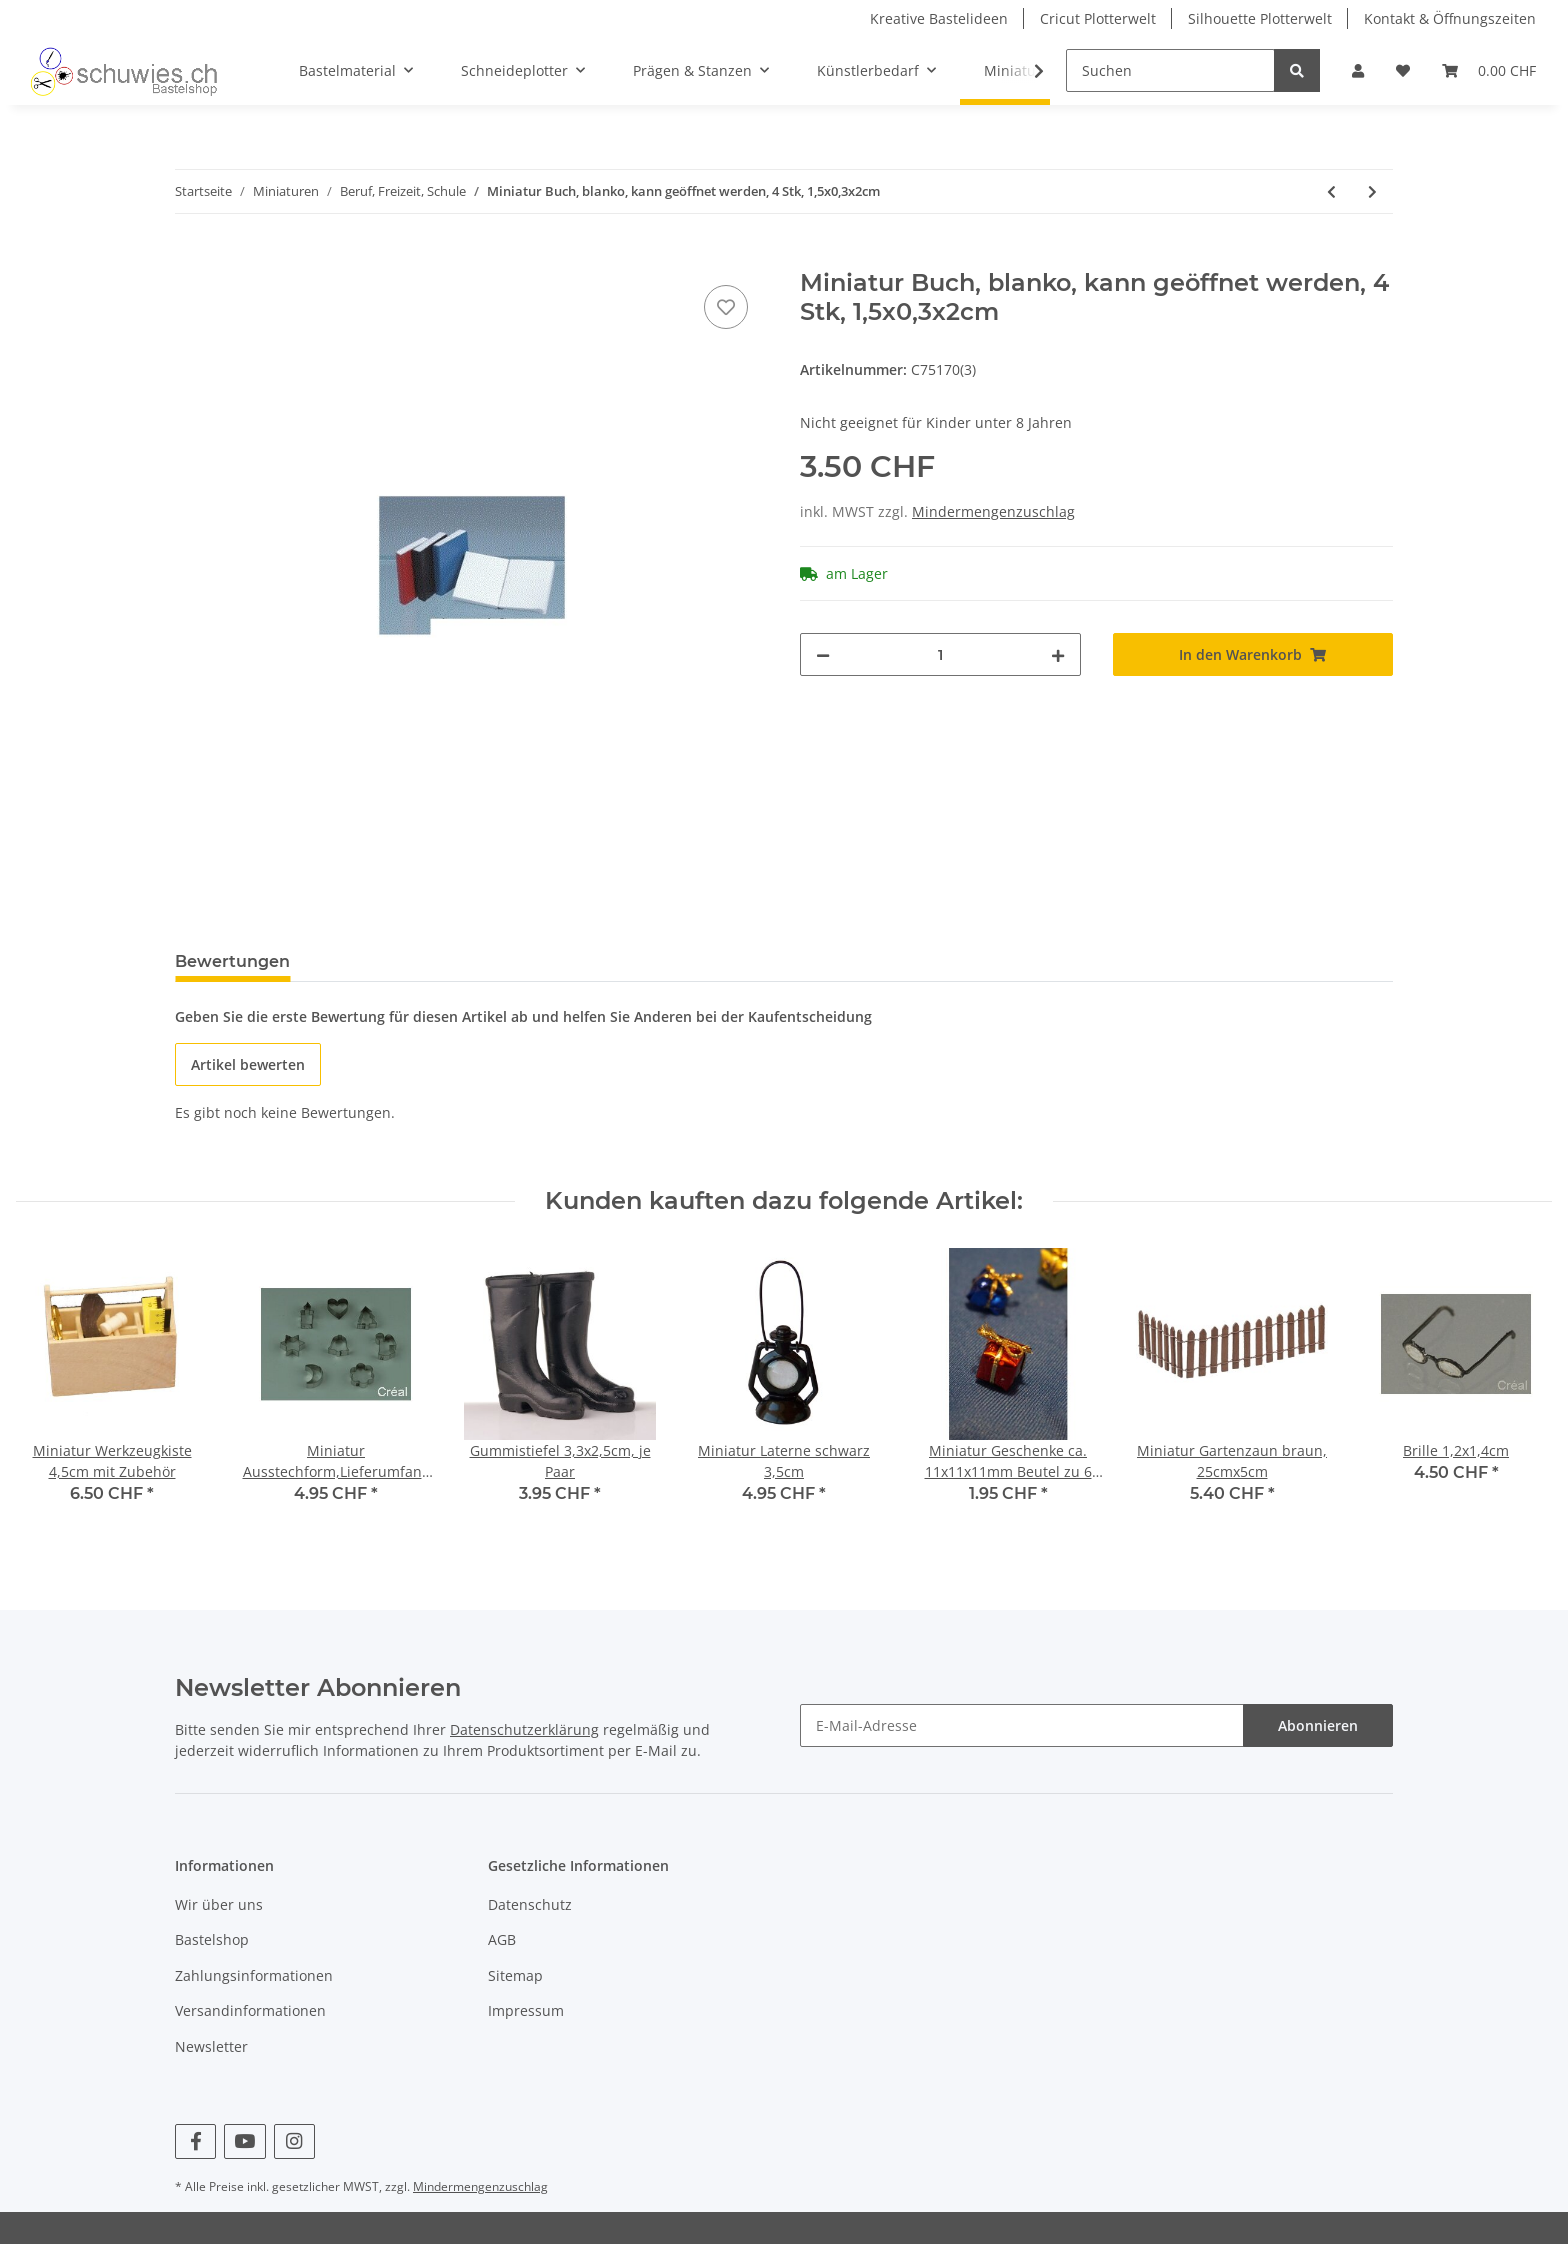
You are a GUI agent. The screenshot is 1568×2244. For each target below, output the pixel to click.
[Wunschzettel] (1403, 70)
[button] (1358, 70)
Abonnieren (1318, 1725)
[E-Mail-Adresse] (1022, 1725)
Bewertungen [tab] (232, 961)
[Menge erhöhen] (1058, 654)
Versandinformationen (250, 2010)
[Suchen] (1170, 70)
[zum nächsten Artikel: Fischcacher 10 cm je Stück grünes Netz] (1372, 191)
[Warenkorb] (1489, 70)
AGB (502, 1939)
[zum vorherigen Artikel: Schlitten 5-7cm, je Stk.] (1331, 191)
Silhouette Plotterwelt (1260, 18)
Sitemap (515, 1975)
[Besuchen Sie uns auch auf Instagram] (294, 2141)
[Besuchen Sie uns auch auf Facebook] (195, 2141)
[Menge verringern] (823, 654)
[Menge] (940, 654)
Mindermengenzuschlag (993, 511)
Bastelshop (212, 1939)
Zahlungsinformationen (254, 1975)
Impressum (526, 2010)
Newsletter (211, 2046)
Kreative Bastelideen (939, 18)
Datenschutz (530, 1904)
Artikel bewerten (248, 1064)
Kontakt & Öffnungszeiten (1450, 18)
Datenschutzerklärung (524, 1729)
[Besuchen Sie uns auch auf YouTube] (244, 2141)
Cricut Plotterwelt (1098, 18)
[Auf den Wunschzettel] (726, 307)
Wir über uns (219, 1904)
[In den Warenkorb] (191, 258)
